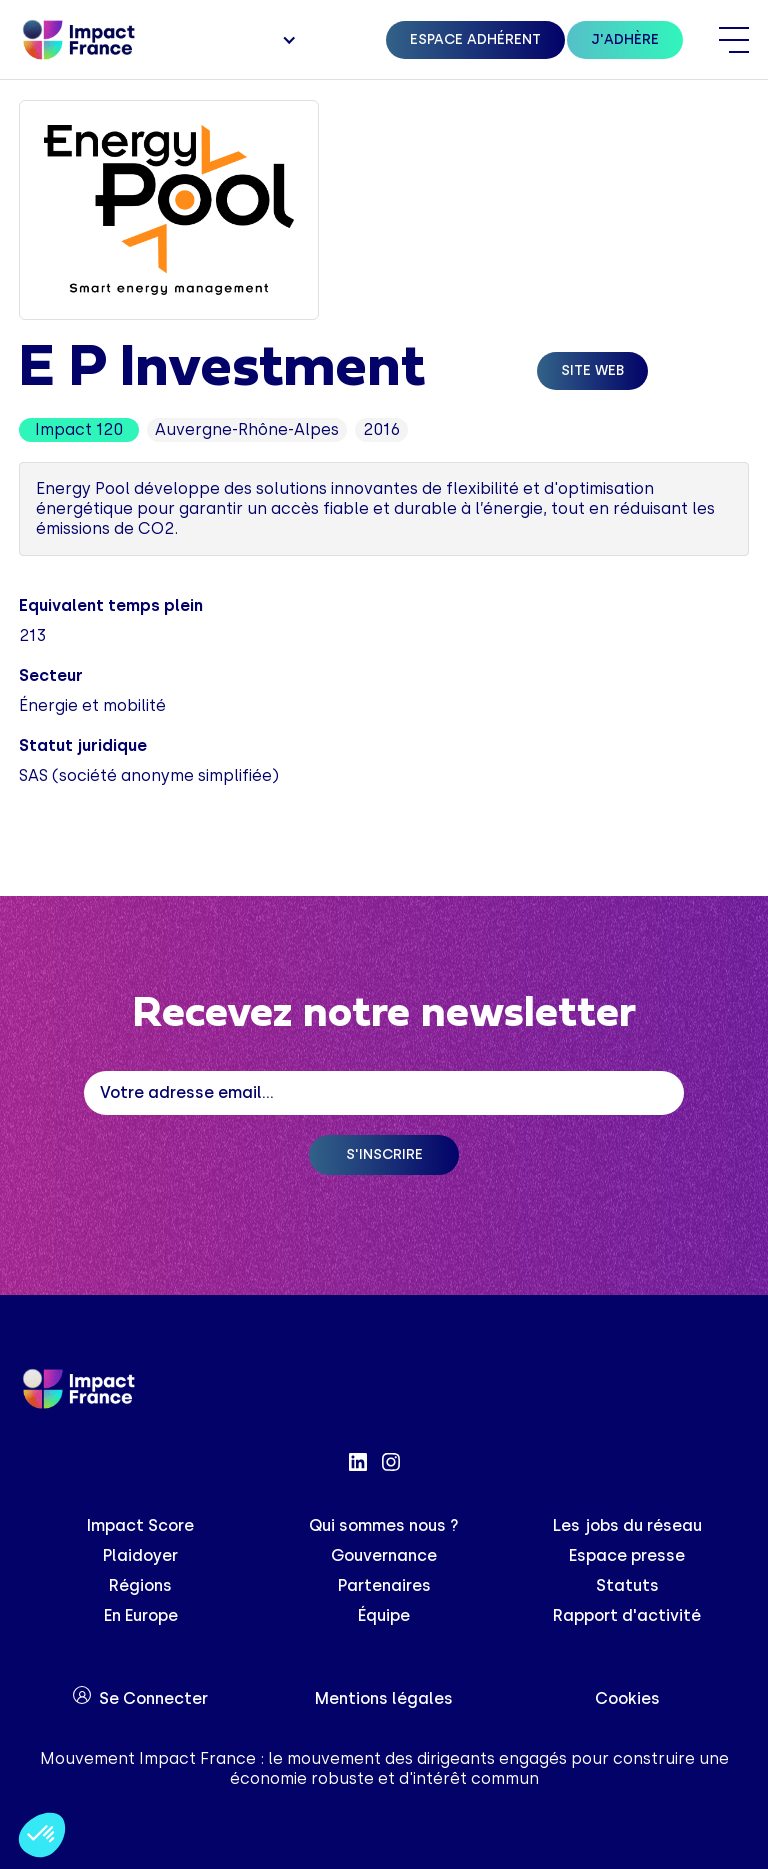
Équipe (384, 1615)
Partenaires (384, 1585)
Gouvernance (384, 1555)
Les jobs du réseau (627, 1525)
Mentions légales (384, 1698)
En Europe (141, 1615)
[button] (287, 40)
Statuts (627, 1585)
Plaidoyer (140, 1555)
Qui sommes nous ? (384, 1525)
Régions (140, 1585)
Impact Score (140, 1525)
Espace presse (627, 1555)
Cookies (627, 1698)
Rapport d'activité (627, 1615)
